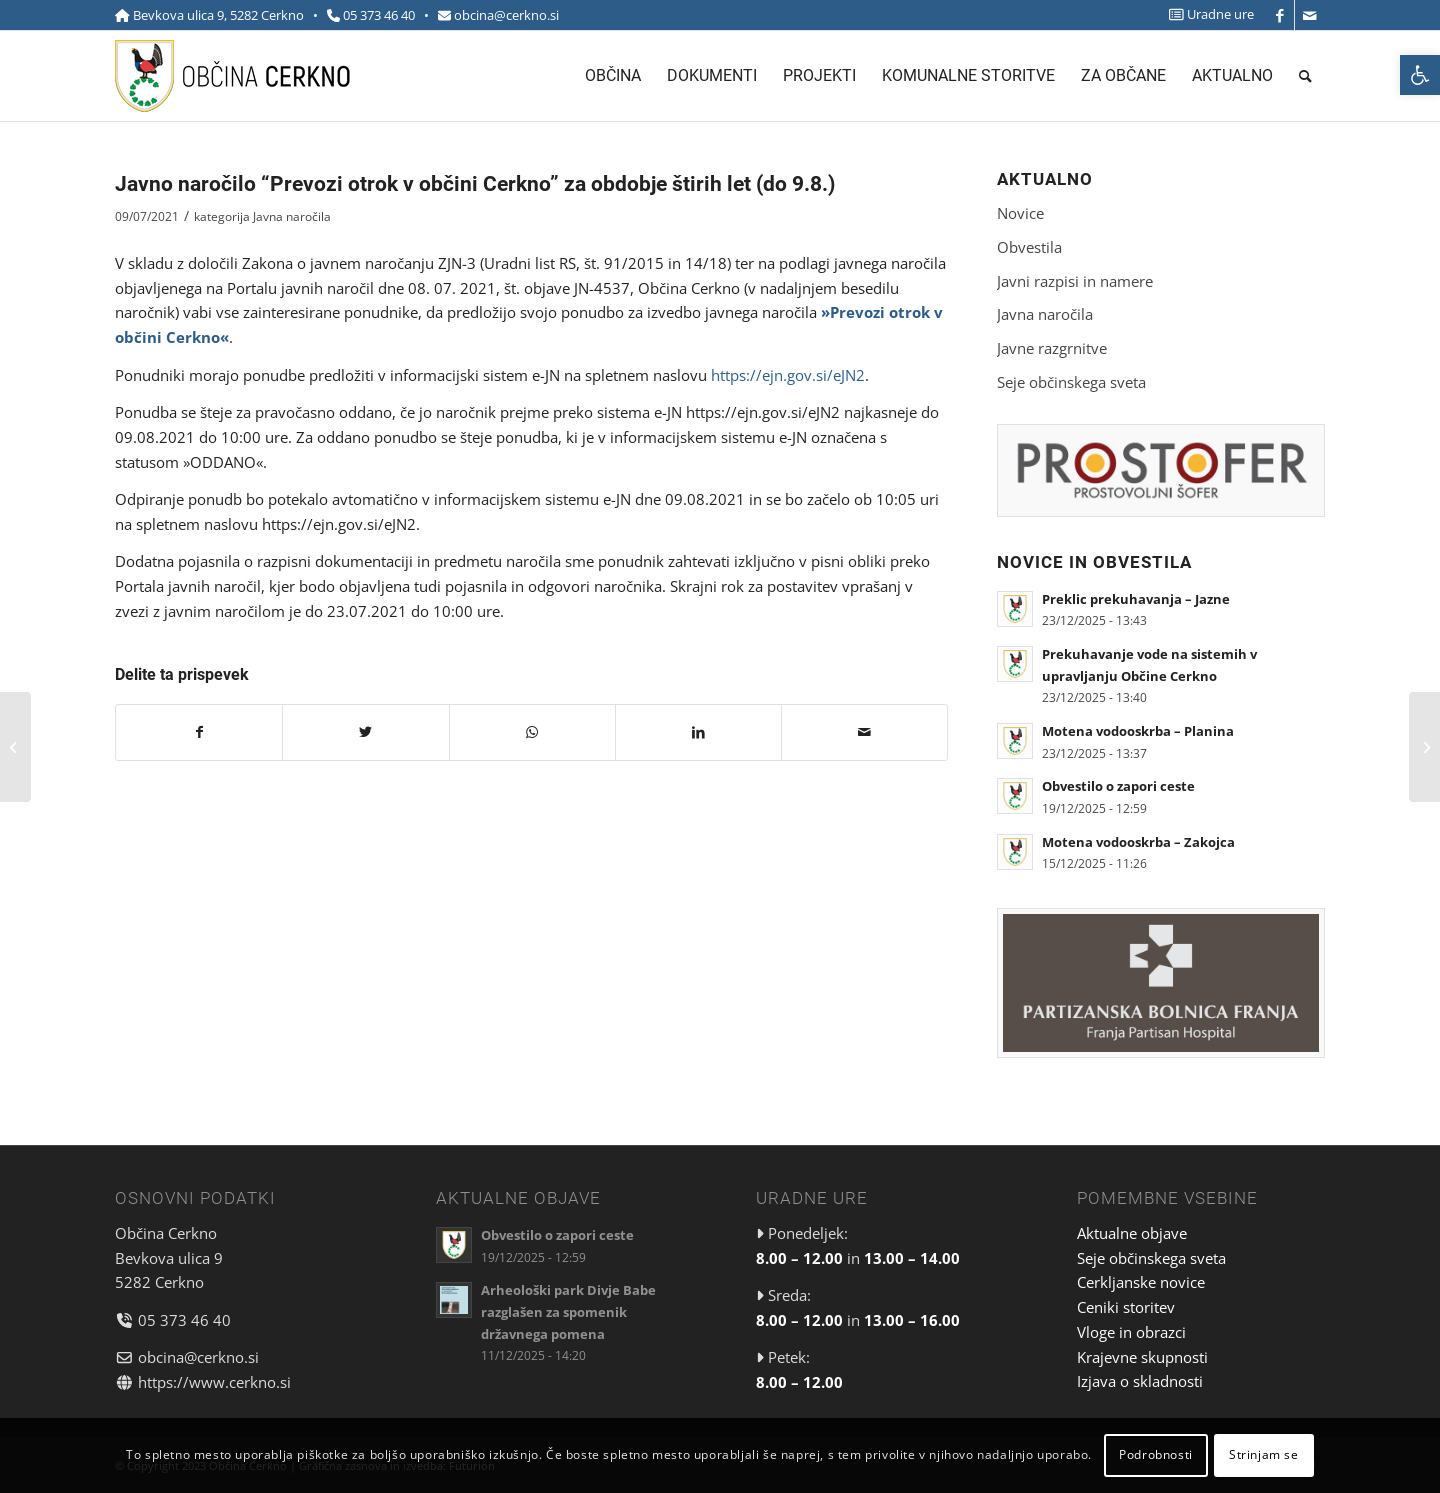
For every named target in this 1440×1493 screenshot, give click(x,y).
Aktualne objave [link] (1132, 1233)
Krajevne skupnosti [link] (1142, 1357)
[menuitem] (1206, 14)
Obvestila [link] (1029, 247)
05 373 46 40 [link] (379, 15)
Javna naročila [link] (292, 216)
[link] (1420, 75)
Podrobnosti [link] (1156, 1454)
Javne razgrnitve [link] (1052, 348)
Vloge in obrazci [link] (1131, 1332)
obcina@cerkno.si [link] (506, 15)
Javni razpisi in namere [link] (1075, 281)
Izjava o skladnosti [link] (1140, 1381)
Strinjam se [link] (1264, 1454)
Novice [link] (1020, 213)
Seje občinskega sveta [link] (1071, 382)
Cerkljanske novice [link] (1141, 1282)
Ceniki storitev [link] (1126, 1307)
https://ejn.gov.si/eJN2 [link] (788, 375)
